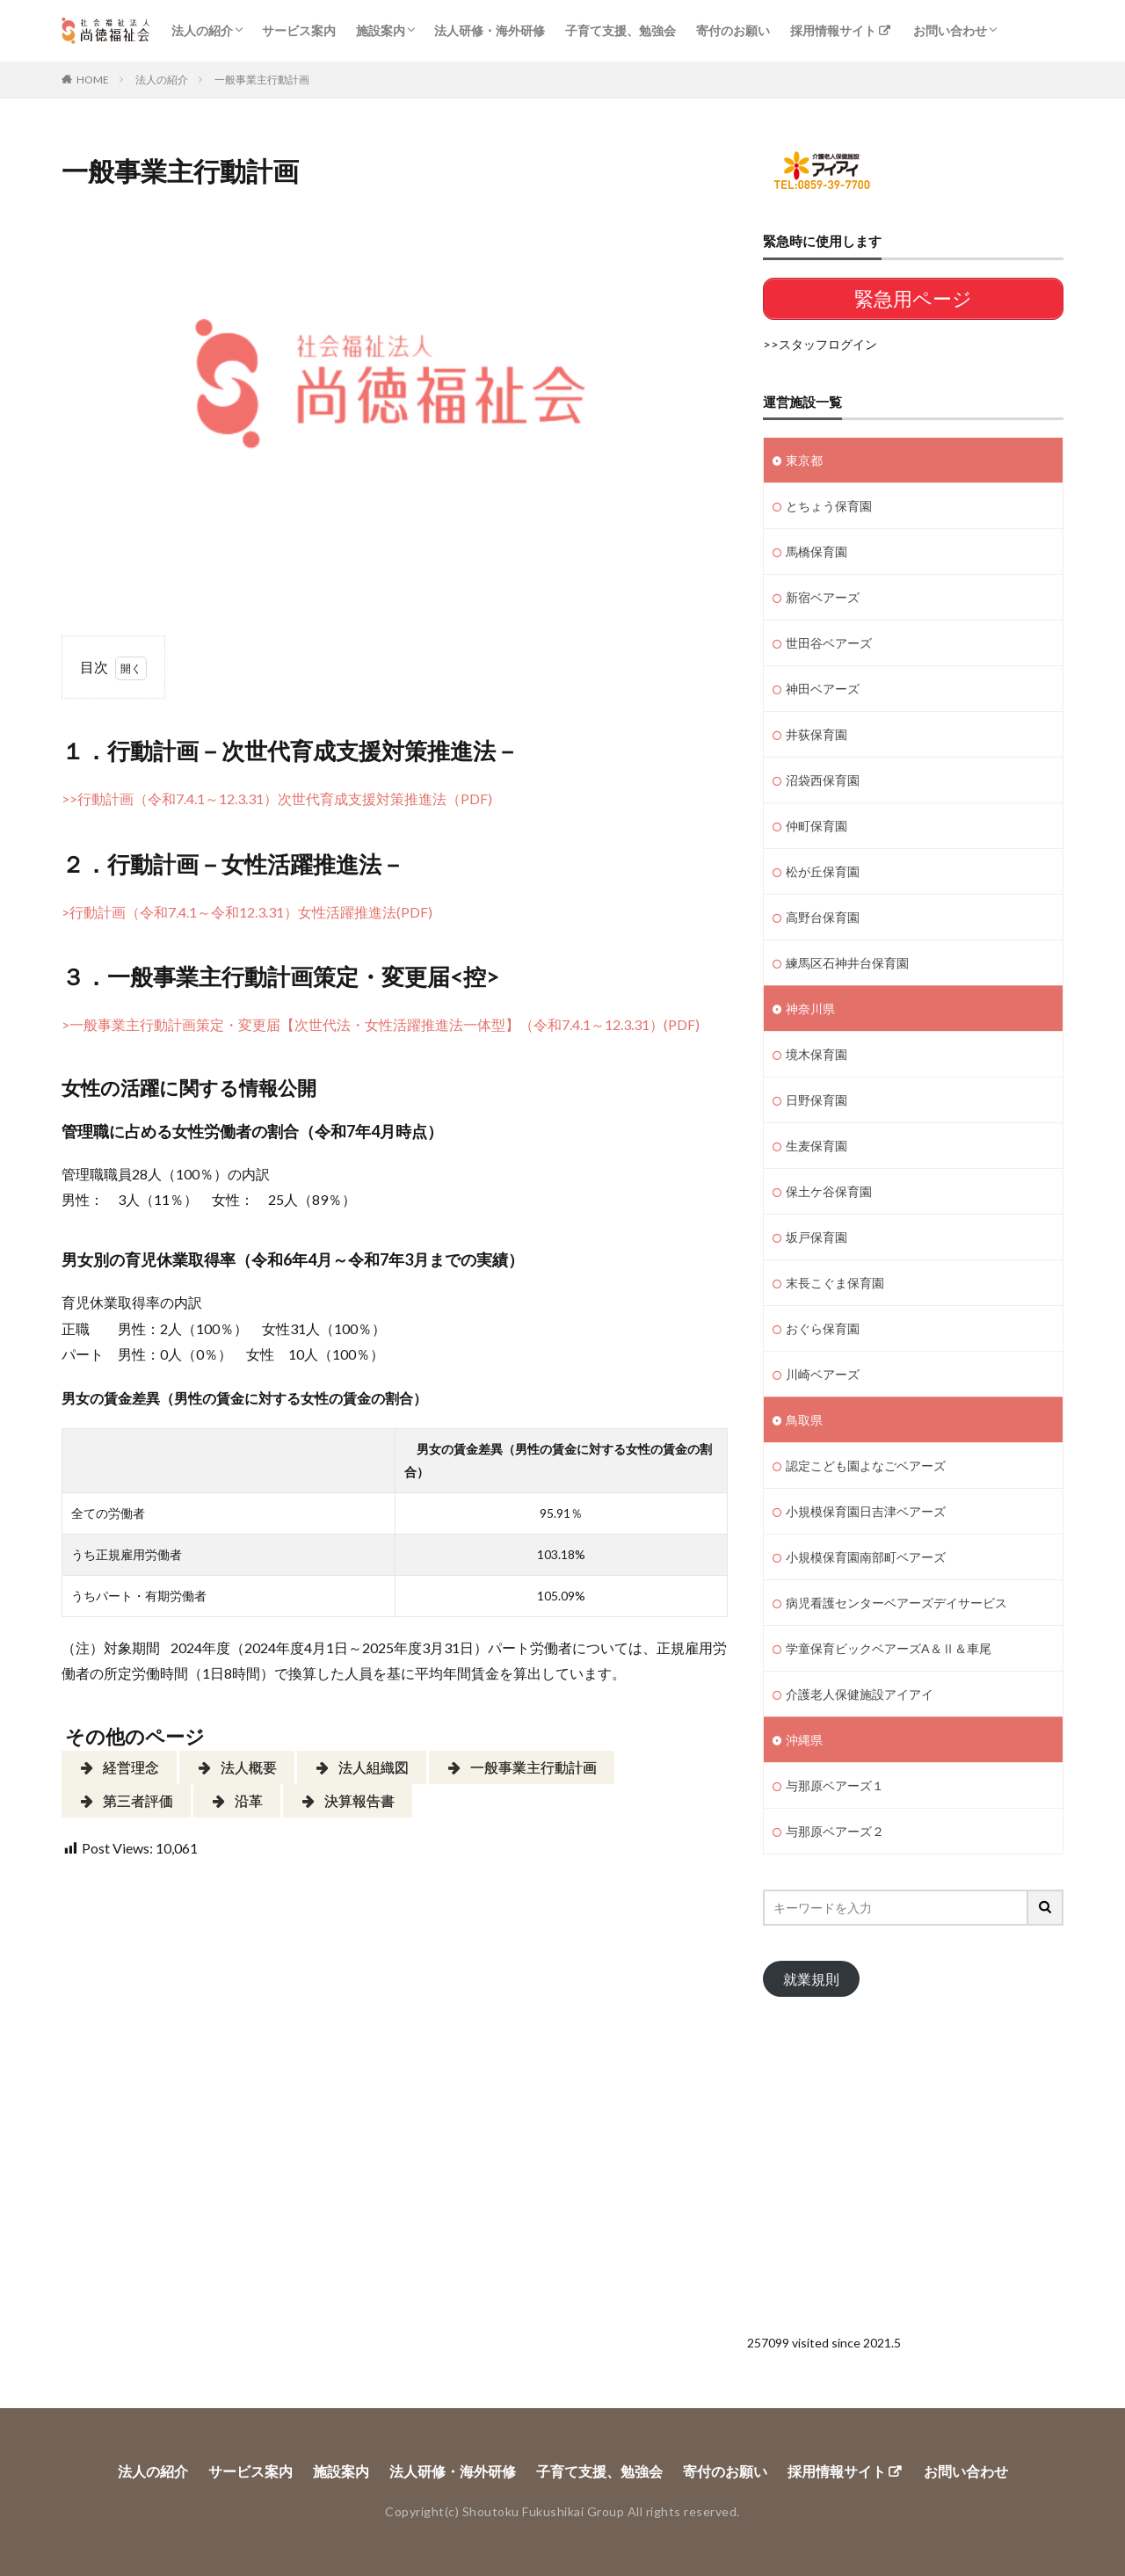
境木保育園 (816, 1054)
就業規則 (811, 1978)
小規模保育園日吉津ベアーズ (866, 1511)
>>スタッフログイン (820, 344)
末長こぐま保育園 (835, 1282)
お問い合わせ (950, 30)
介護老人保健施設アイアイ (859, 1694)
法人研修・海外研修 (489, 30)
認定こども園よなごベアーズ (866, 1465)
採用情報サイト (833, 30)
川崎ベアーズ (823, 1374)
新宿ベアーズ (823, 597)
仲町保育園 (816, 825)
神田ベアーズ (823, 688)
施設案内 (380, 30)
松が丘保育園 (823, 871)
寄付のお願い (733, 30)
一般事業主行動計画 (261, 79)
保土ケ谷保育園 (829, 1191)
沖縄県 (804, 1739)
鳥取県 (804, 1419)
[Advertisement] (913, 2155)
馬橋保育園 (816, 551)
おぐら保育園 (823, 1328)
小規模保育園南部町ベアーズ (866, 1556)
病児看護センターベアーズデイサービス (896, 1602)
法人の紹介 (202, 30)
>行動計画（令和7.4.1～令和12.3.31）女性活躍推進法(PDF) (247, 911)
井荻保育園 (816, 734)
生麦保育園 (816, 1145)
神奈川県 (810, 1008)
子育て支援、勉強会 (620, 30)
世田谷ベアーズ (829, 642)
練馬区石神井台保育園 (847, 962)
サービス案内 (299, 30)
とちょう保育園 (829, 505)
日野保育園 (816, 1099)
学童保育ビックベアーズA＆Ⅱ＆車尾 (888, 1648)
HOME (92, 79)
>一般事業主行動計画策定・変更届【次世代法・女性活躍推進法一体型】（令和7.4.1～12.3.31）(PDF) (381, 1024)
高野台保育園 (823, 917)
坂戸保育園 (816, 1237)
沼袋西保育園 (823, 780)
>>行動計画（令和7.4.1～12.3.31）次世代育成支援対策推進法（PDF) (277, 798)
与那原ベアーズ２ (835, 1831)
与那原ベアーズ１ (835, 1785)
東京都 (804, 460)
